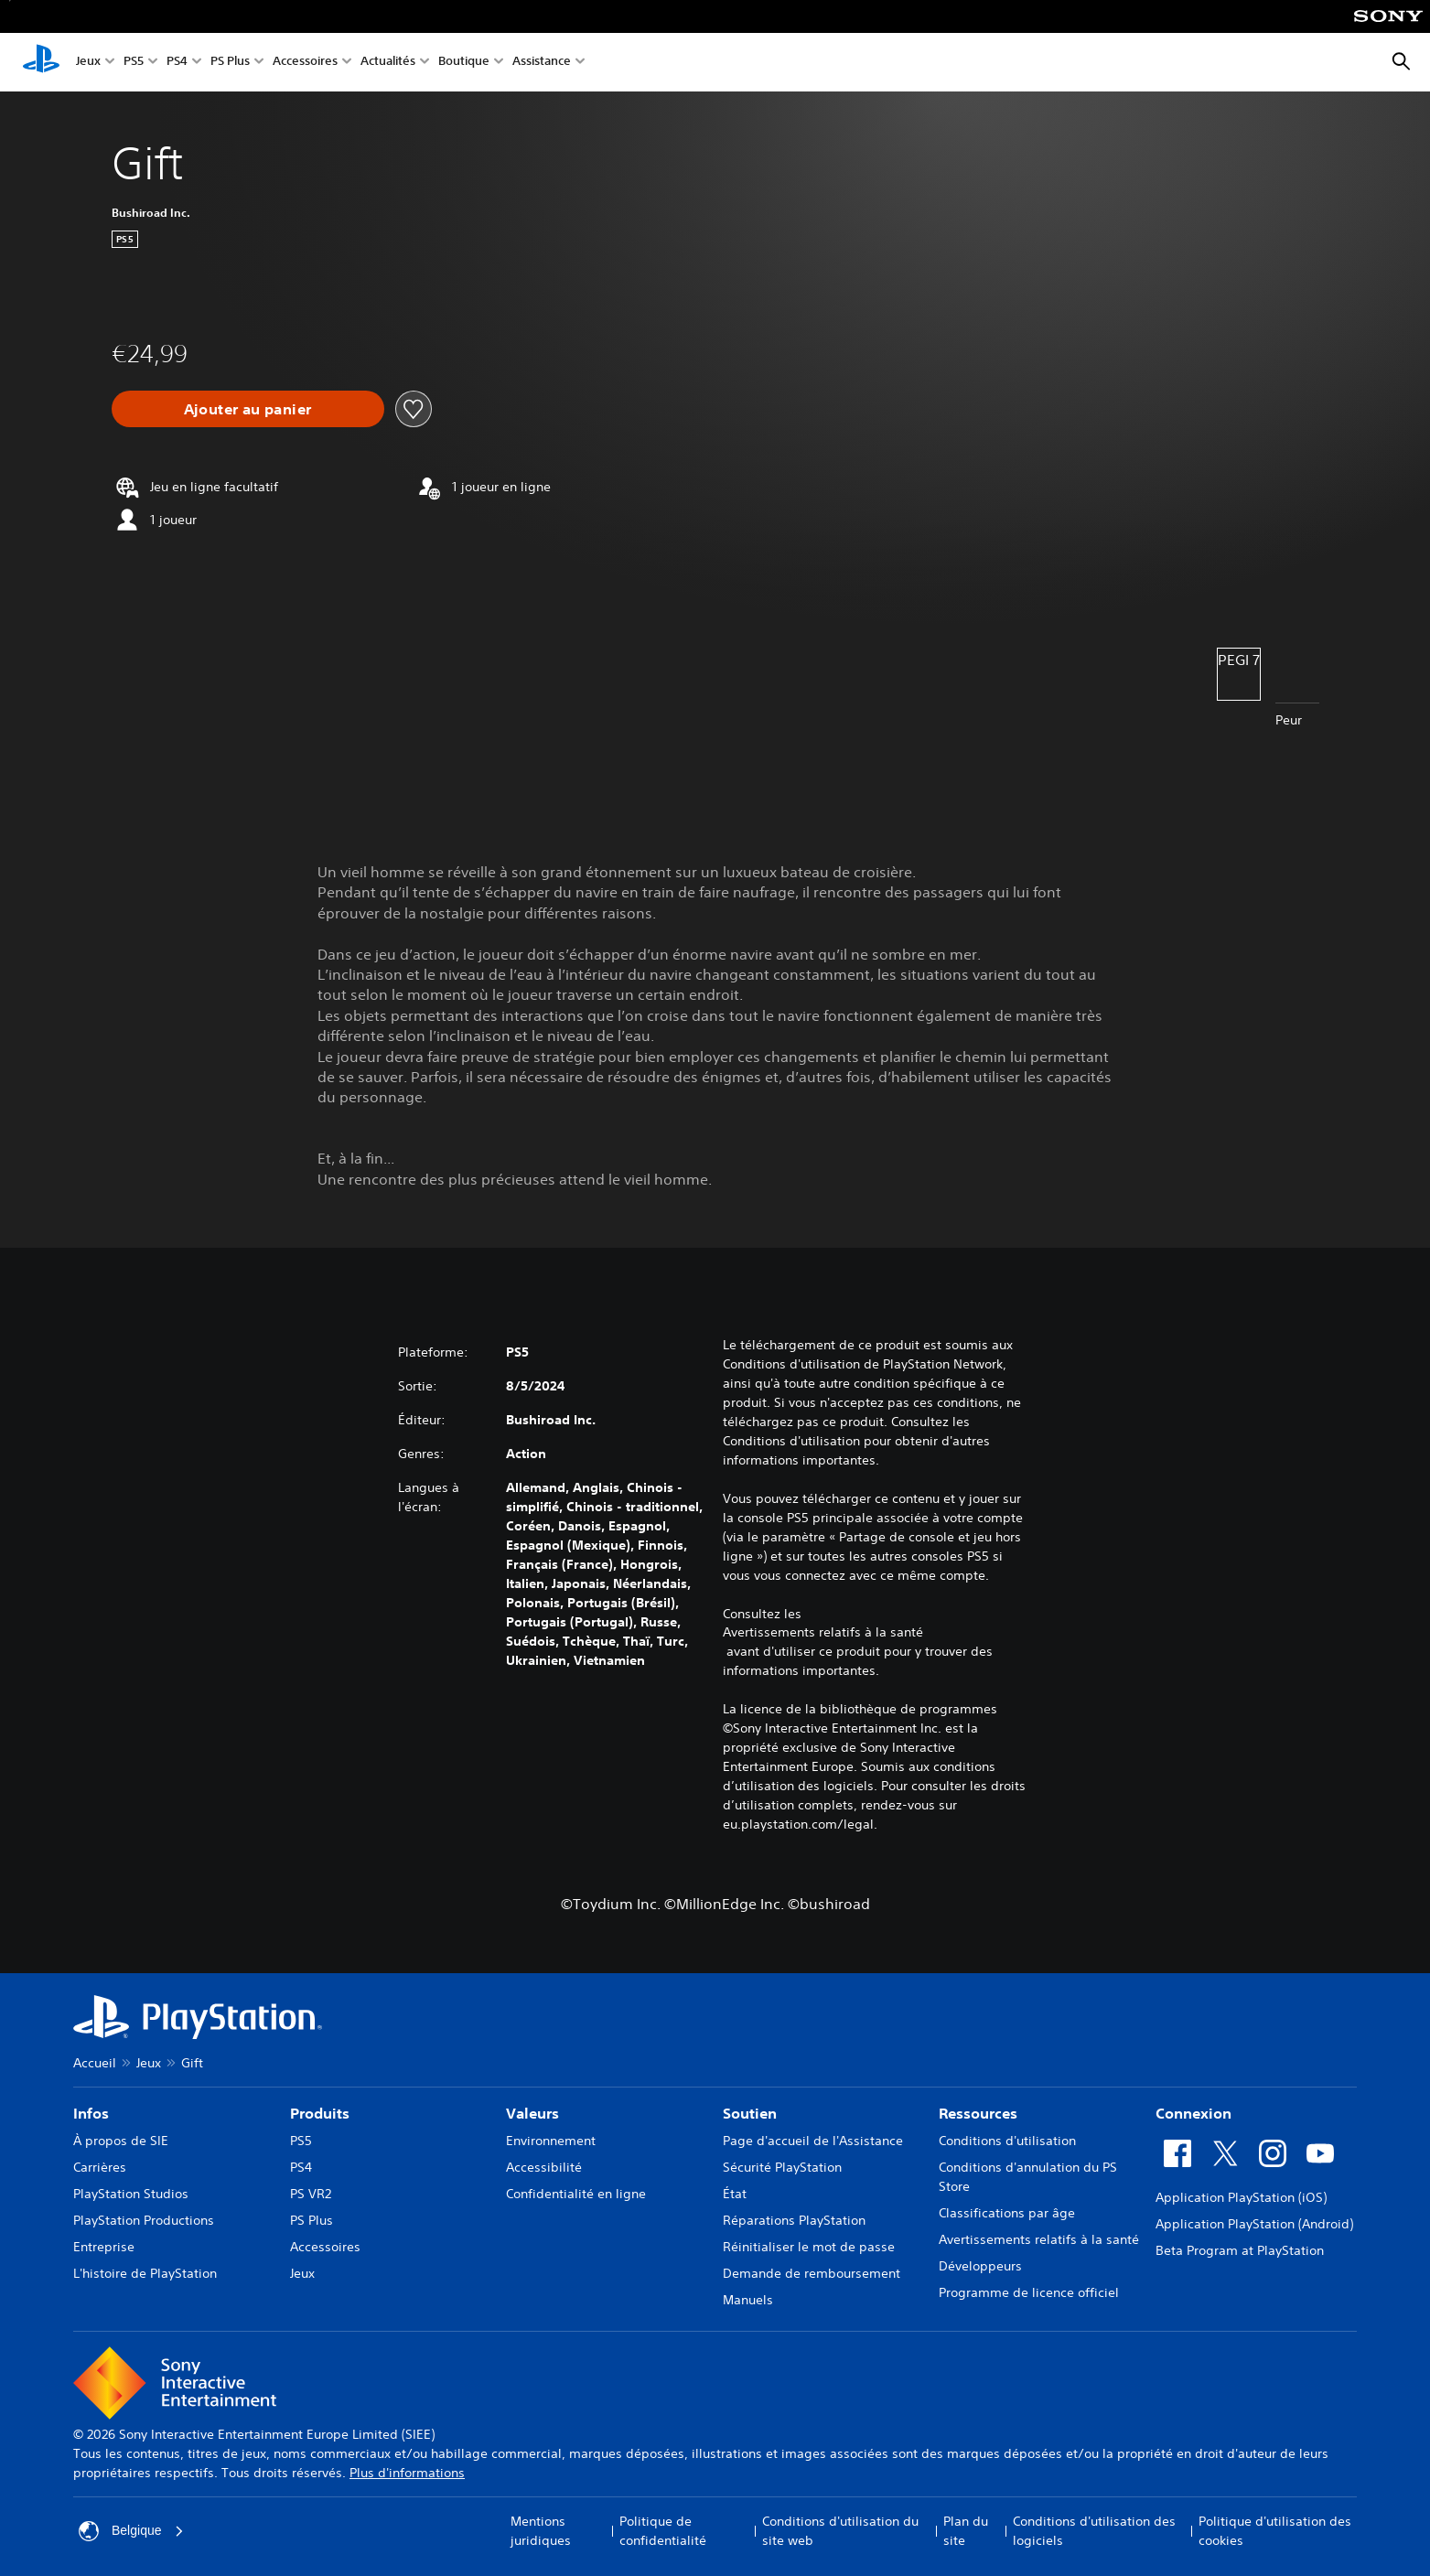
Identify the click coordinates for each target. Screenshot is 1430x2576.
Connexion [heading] (1193, 2113)
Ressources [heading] (978, 2113)
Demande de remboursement (811, 2273)
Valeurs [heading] (532, 2113)
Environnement (551, 2140)
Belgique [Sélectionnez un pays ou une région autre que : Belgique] (131, 2531)
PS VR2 (310, 2193)
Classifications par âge (1007, 2213)
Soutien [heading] (750, 2113)
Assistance (541, 62)
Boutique (463, 62)
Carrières (99, 2167)
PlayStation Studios (130, 2193)
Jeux (88, 62)
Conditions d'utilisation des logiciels (1094, 2531)
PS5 (134, 62)
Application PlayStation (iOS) (1241, 2197)
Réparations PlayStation (794, 2220)
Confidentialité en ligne (576, 2193)
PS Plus (230, 62)
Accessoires (305, 62)
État (735, 2193)
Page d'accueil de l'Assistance (813, 2140)
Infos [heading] (91, 2113)
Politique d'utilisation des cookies (1275, 2531)
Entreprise (103, 2246)
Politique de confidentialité (662, 2531)
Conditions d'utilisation (1007, 2140)
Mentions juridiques (541, 2531)
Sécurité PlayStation (782, 2167)
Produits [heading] (319, 2113)
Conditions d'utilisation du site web (840, 2531)
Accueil (94, 2063)
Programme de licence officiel (1029, 2292)
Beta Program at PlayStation (1240, 2250)
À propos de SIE (120, 2140)
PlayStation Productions (143, 2220)
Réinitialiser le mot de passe (809, 2246)
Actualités (387, 62)
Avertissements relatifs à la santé (823, 1632)
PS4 (177, 62)
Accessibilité (544, 2167)
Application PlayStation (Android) (1254, 2224)
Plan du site (965, 2531)
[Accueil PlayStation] (41, 62)
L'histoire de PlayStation (145, 2273)
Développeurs (980, 2266)
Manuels (748, 2300)
